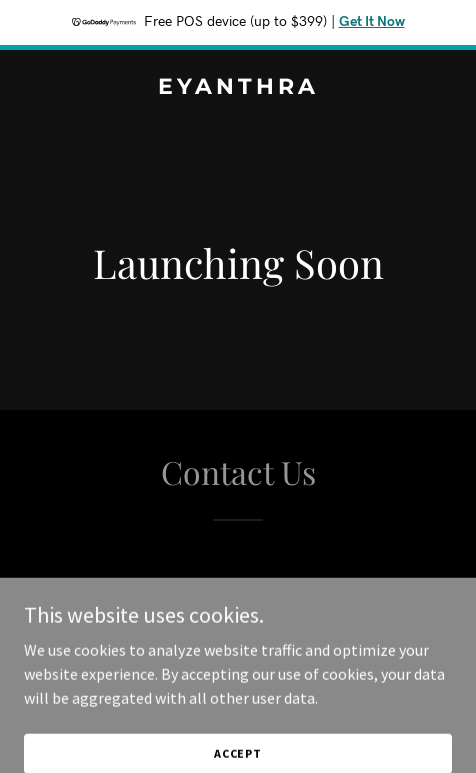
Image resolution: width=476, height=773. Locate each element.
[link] (238, 88)
